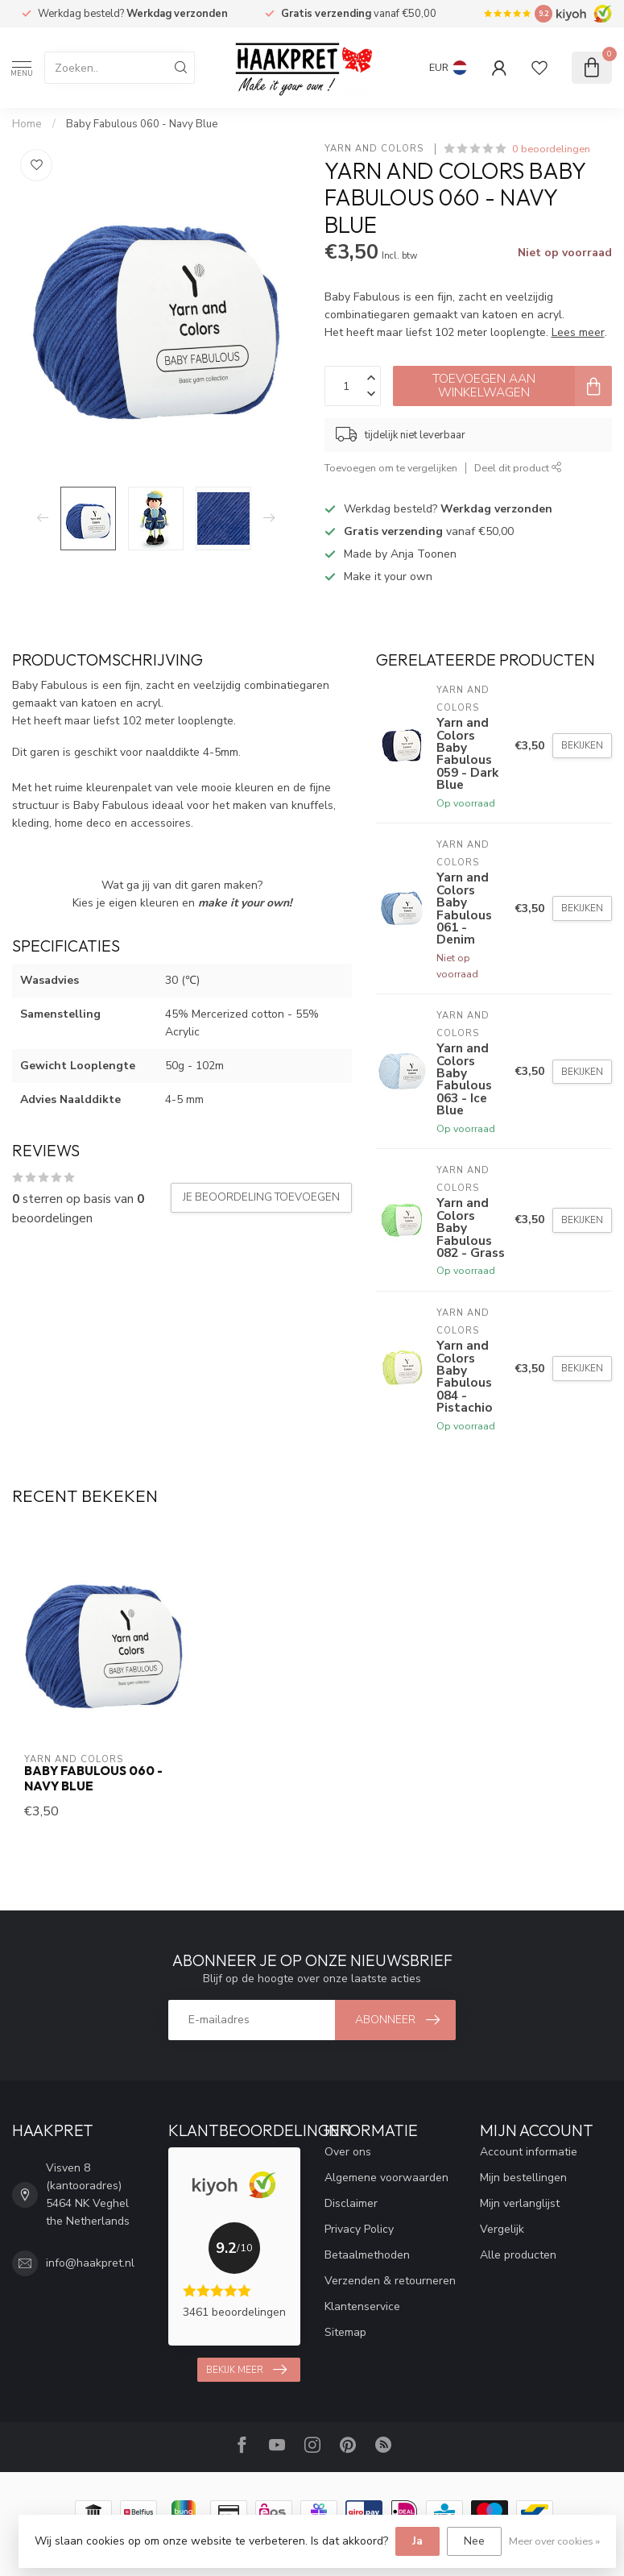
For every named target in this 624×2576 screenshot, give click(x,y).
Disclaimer (351, 2203)
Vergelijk (502, 2229)
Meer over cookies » (554, 2541)
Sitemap (345, 2332)
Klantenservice (362, 2306)
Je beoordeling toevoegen (261, 1197)
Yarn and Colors (375, 148)
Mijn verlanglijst (520, 2203)
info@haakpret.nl (90, 2263)
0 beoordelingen (551, 149)
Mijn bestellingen (523, 2177)
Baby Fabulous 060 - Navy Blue (142, 124)
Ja (417, 2541)
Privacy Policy (359, 2229)
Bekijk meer (246, 2370)
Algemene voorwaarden (386, 2177)
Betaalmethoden (367, 2255)
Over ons (347, 2151)
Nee (474, 2541)
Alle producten (518, 2255)
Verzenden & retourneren (390, 2280)
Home (27, 124)
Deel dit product (518, 468)
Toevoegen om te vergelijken (390, 468)
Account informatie (528, 2151)
